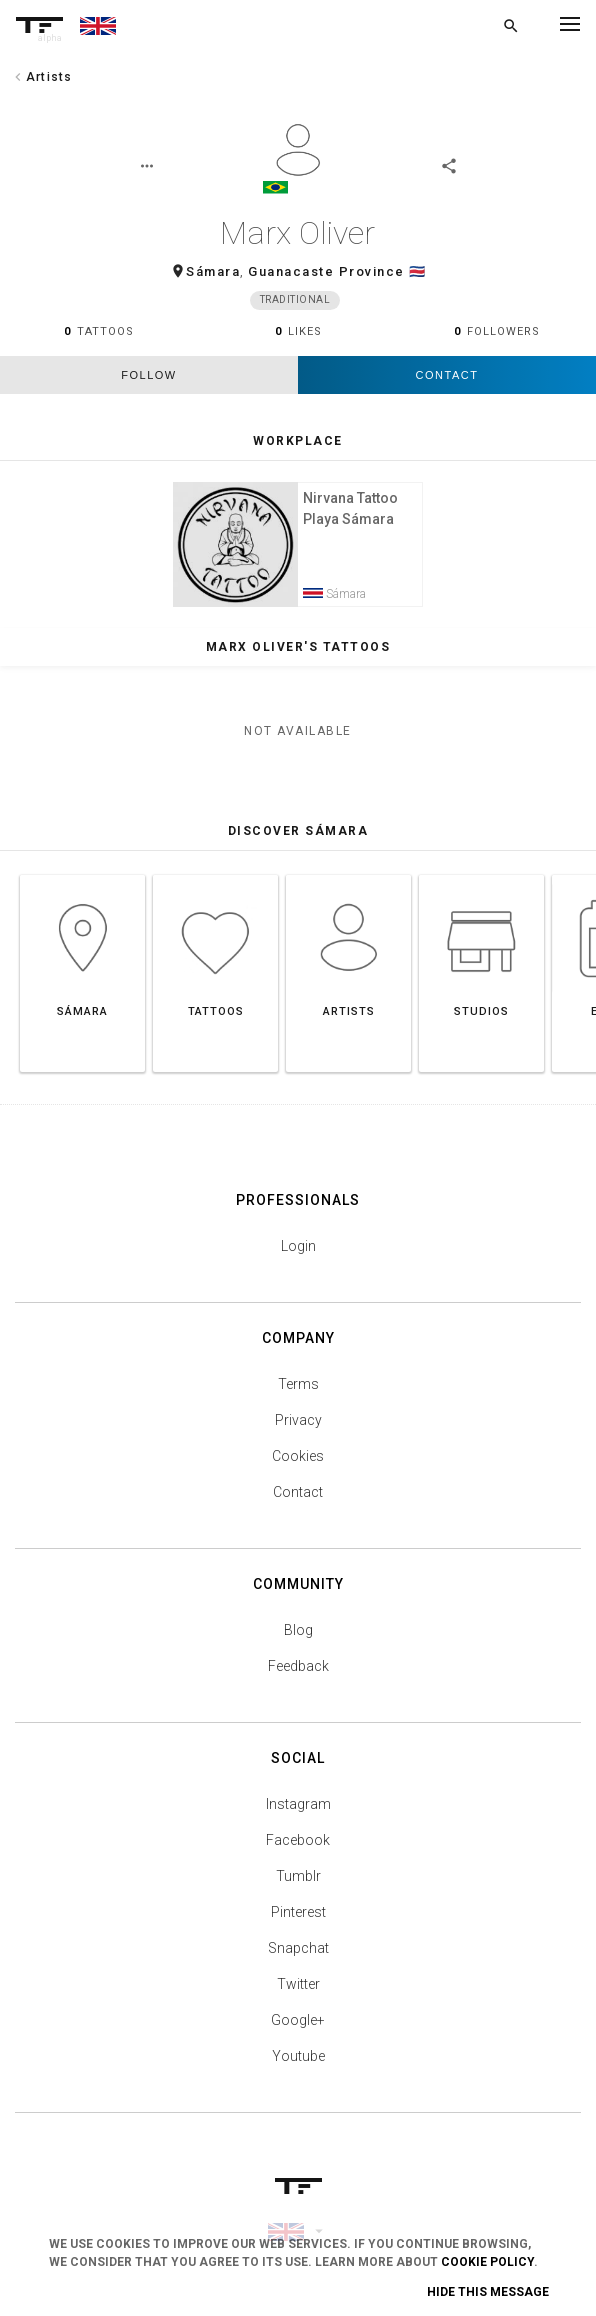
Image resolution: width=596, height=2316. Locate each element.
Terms (298, 1399)
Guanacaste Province (326, 275)
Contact (447, 380)
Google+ (298, 2035)
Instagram (298, 1819)
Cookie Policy (487, 2262)
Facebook (298, 1855)
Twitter (298, 1999)
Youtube (298, 2071)
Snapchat (298, 1963)
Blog (298, 1645)
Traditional (295, 304)
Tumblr (298, 1891)
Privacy (298, 1435)
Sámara (213, 275)
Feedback (298, 1681)
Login (298, 1261)
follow (148, 380)
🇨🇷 (418, 275)
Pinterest (298, 1927)
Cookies (298, 1471)
